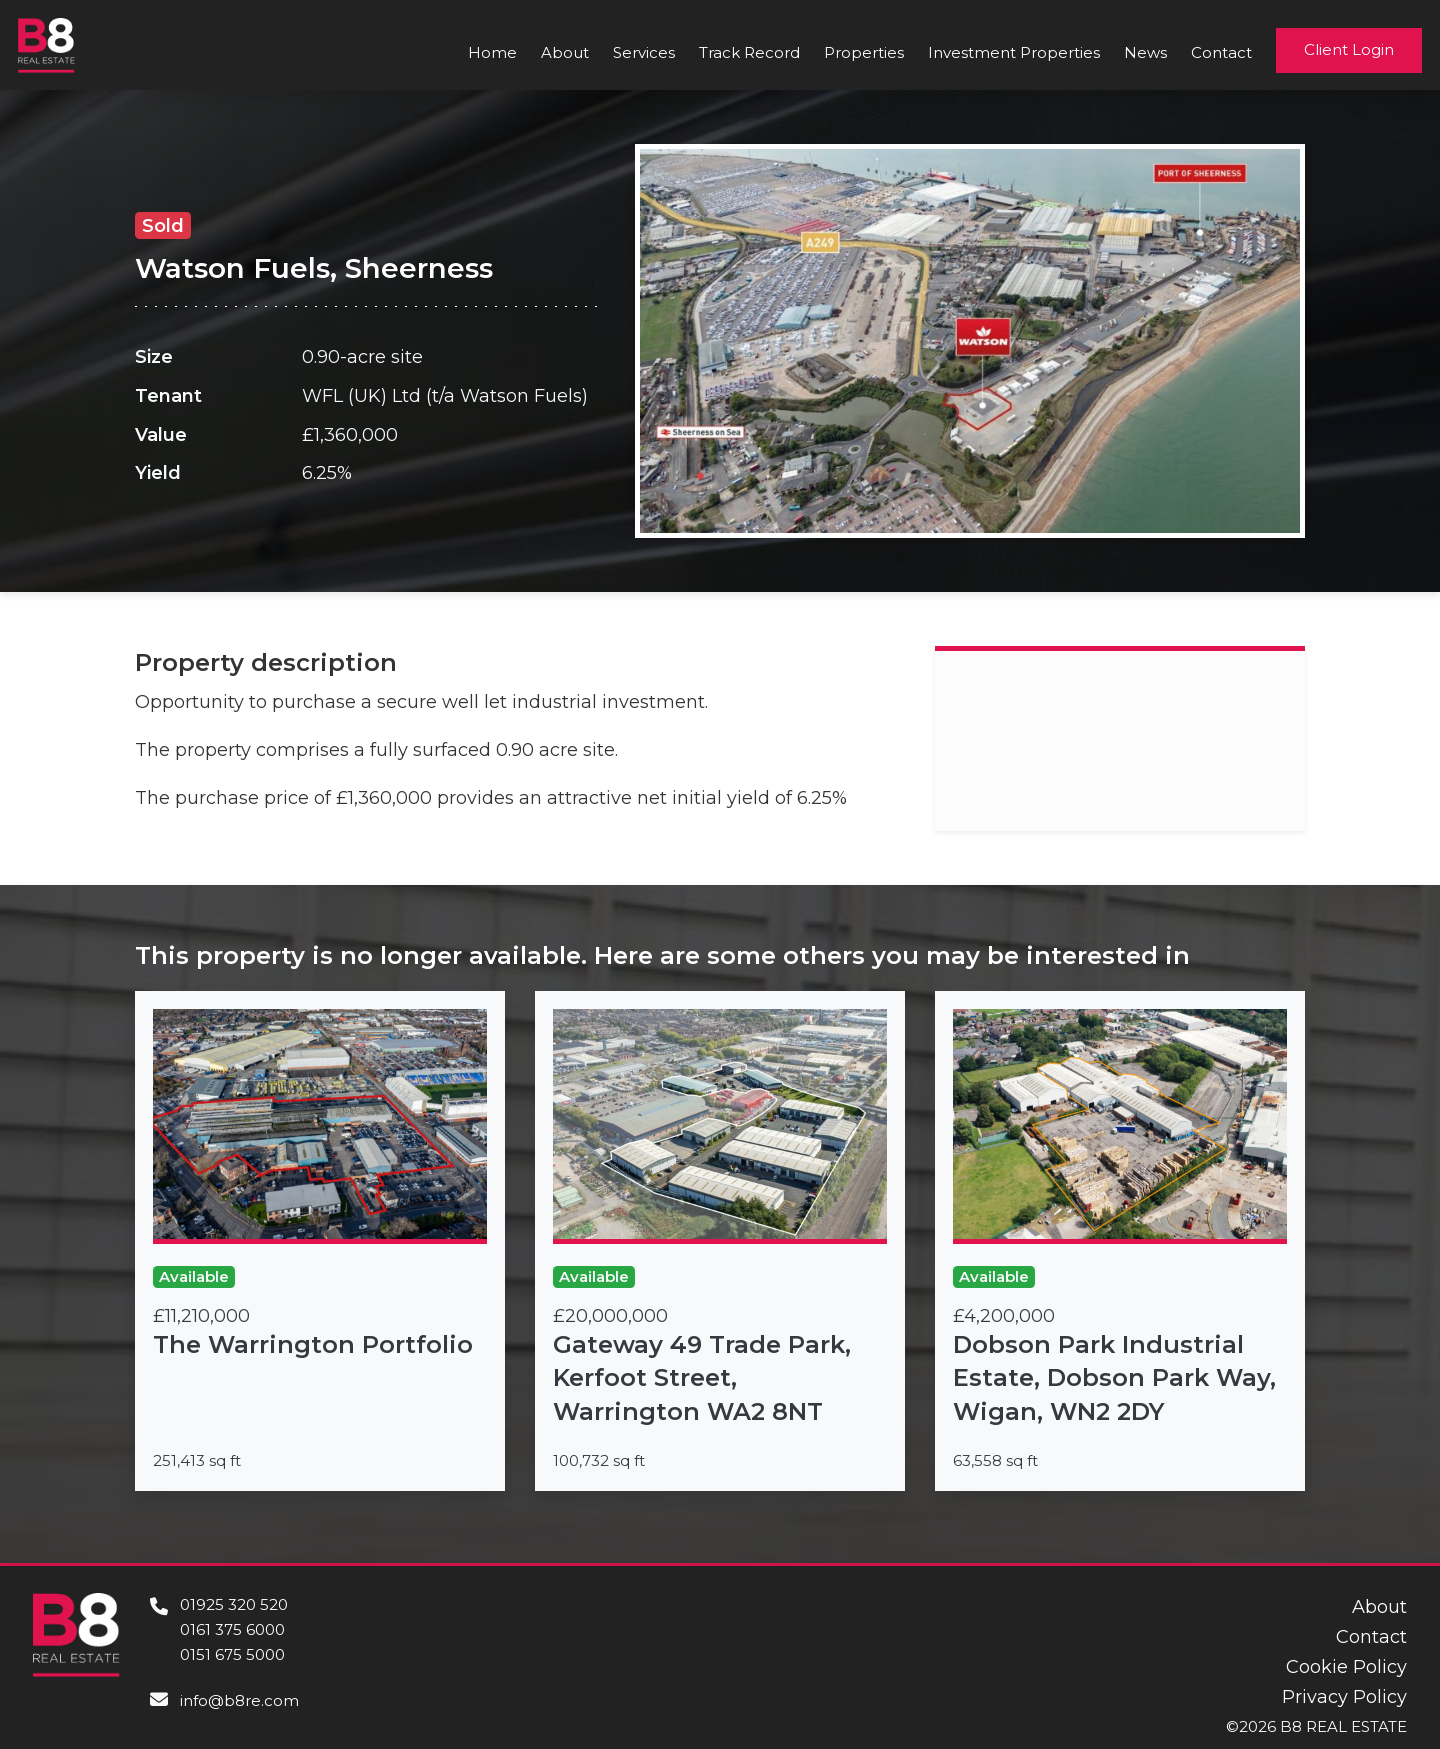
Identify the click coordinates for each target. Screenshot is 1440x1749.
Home (492, 52)
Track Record (749, 52)
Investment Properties (1014, 52)
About (565, 52)
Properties (864, 52)
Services (644, 52)
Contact (1221, 52)
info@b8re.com (239, 1700)
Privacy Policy (1344, 1697)
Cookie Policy (1346, 1667)
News (1145, 52)
